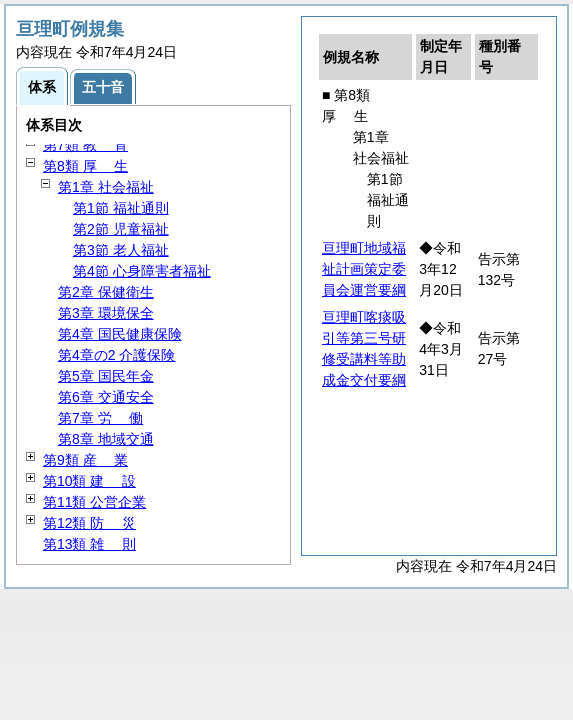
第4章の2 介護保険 (116, 355)
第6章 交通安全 (106, 397)
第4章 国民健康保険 (120, 334)
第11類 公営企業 (94, 502)
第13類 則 (89, 544)
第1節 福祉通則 (121, 208)
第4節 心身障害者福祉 (142, 271)
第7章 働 (100, 418)
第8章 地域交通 (106, 439)
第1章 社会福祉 (106, 187)
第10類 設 (89, 481)
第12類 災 (89, 523)
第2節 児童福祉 (121, 229)
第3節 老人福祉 (121, 250)
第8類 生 (85, 166)
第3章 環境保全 (106, 313)
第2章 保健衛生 (106, 292)
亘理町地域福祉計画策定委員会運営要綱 (364, 269)
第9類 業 (85, 460)
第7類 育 (85, 145)
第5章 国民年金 (106, 376)
